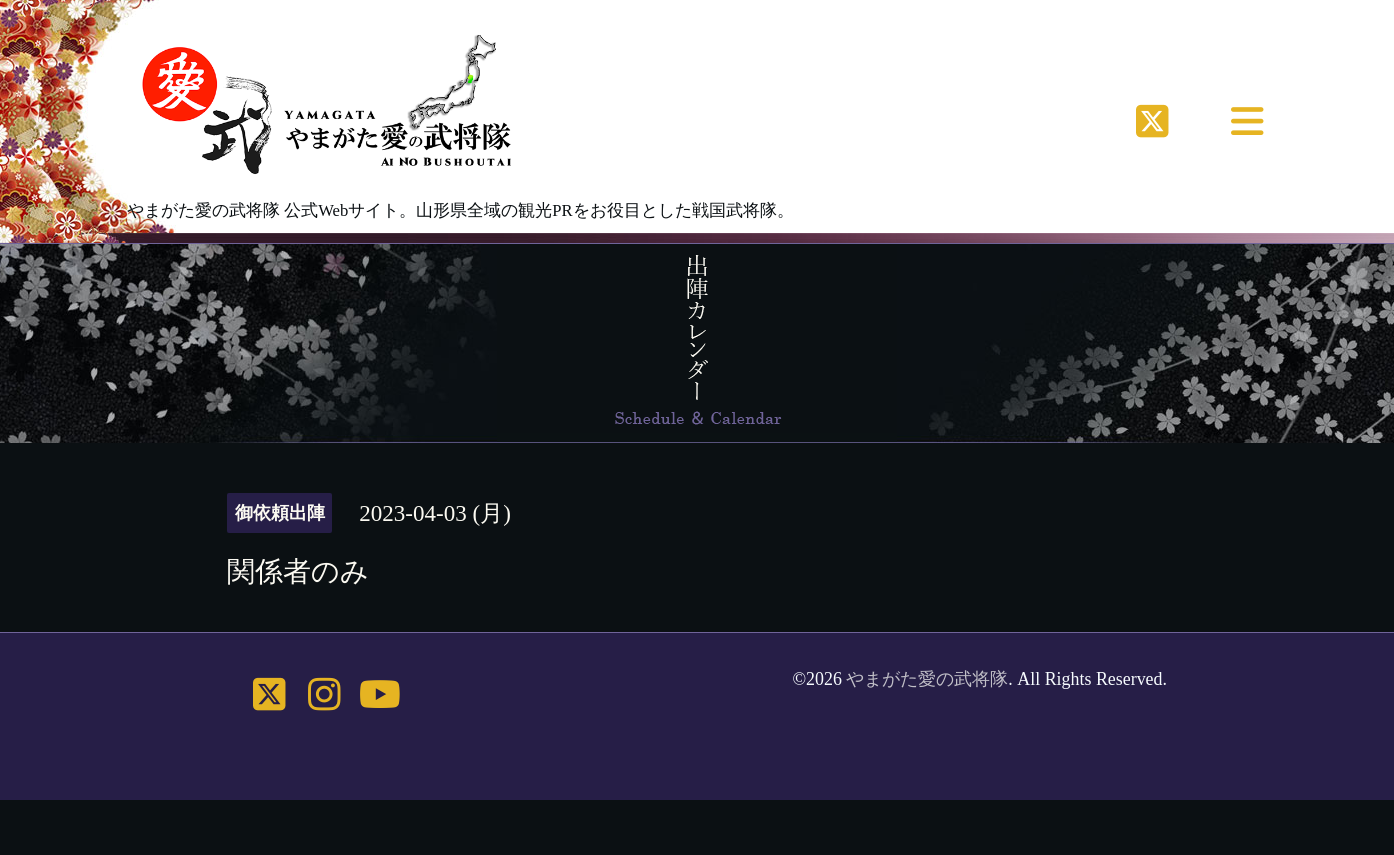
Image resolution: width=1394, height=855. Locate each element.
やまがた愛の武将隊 (927, 679)
